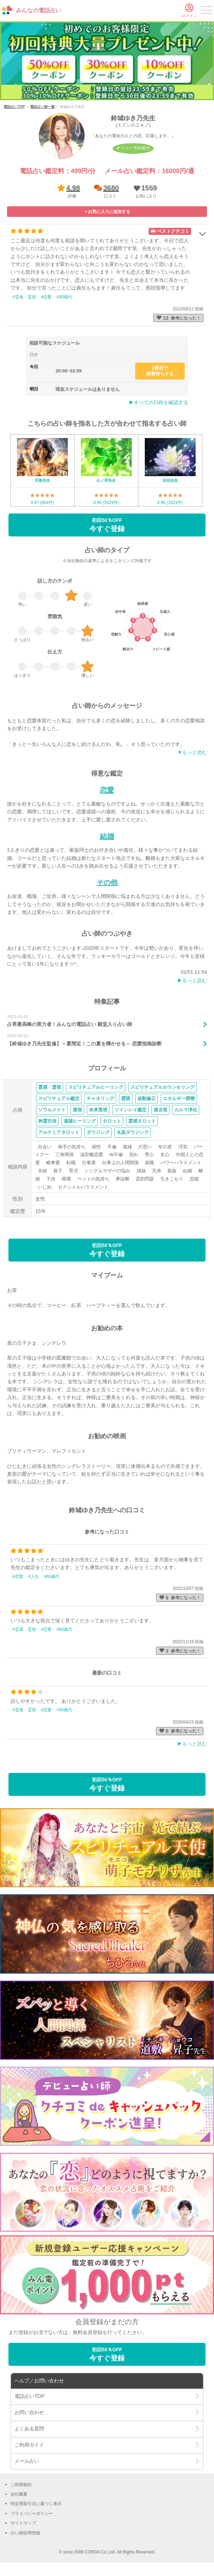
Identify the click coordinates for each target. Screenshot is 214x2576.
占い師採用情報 (25, 2533)
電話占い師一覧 (42, 107)
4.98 (73, 188)
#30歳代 (64, 296)
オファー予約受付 (133, 148)
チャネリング (100, 1098)
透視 (77, 1109)
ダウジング (98, 1132)
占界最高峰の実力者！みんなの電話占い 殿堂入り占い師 (69, 1024)
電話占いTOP (14, 107)
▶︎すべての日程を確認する (158, 402)
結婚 (107, 836)
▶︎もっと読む (192, 980)
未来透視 (98, 1109)
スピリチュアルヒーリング (95, 1087)
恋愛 (107, 790)
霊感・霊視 (49, 1087)
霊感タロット (142, 1121)
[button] (145, 191)
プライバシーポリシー (32, 2513)
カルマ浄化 (185, 1109)
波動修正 (146, 1098)
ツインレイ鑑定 (130, 1109)
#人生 (33, 1576)
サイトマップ (23, 2523)
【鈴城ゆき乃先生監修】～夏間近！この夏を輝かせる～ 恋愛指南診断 (84, 1043)
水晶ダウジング (133, 1132)
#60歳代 (51, 1576)
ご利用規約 (21, 2484)
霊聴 (125, 1098)
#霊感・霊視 (24, 296)
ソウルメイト (52, 1109)
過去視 (160, 1109)
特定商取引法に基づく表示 (36, 2503)
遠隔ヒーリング (80, 1121)
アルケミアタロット (58, 1132)
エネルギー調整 (179, 1098)
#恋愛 (46, 296)
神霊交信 (47, 1121)
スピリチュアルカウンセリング (162, 1087)
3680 (111, 188)
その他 (107, 882)
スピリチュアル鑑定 (58, 1098)
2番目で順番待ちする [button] (160, 370)
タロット (112, 1121)
